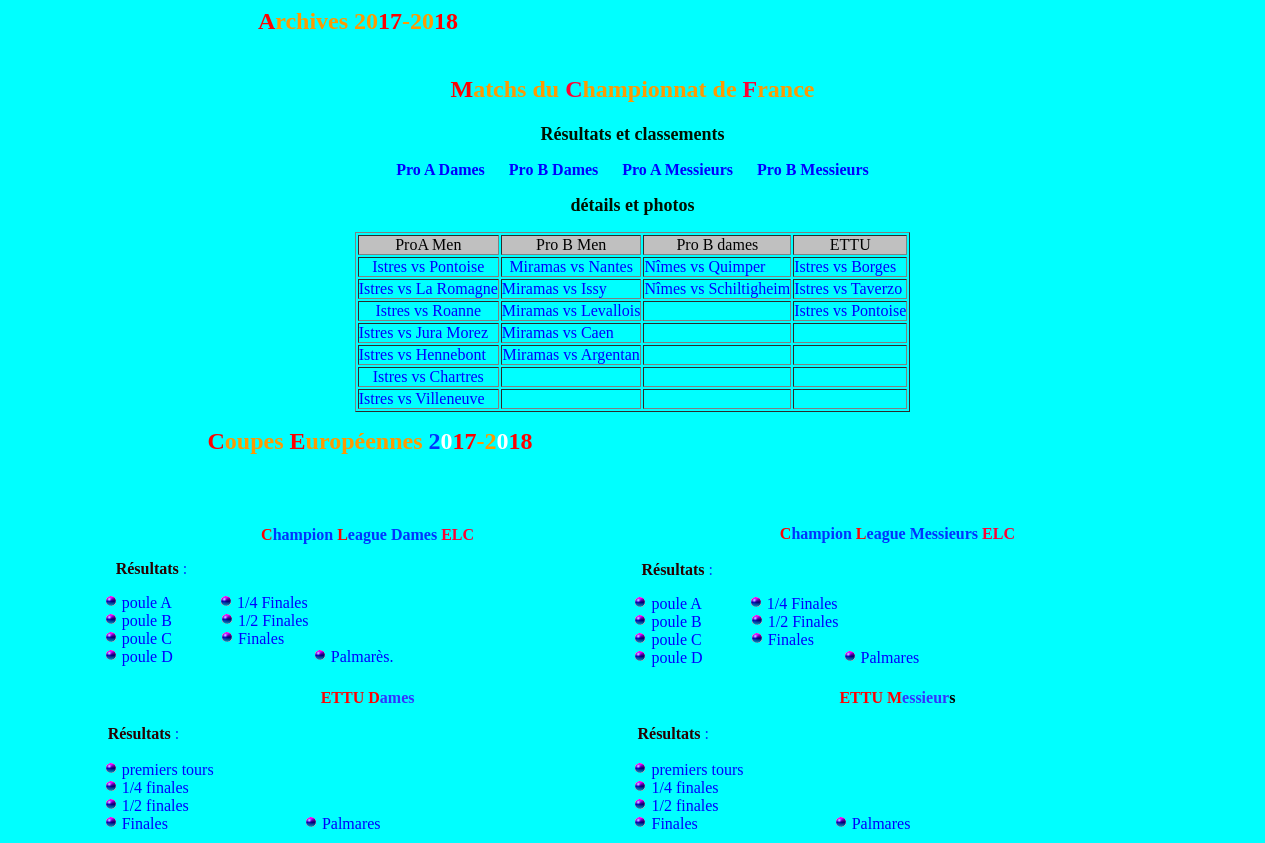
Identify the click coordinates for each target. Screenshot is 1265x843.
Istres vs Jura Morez (423, 332)
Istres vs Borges (845, 266)
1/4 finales (155, 787)
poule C (147, 638)
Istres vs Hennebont (422, 354)
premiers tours (168, 769)
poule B (147, 620)
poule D (147, 656)
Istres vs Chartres (428, 376)
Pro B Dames (553, 169)
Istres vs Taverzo (848, 288)
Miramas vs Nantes (571, 266)
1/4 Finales (272, 602)
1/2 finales (155, 805)
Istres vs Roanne (428, 310)
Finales (261, 638)
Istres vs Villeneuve (422, 398)
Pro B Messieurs (813, 169)
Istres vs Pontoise (428, 266)
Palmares (890, 657)
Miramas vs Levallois (571, 310)
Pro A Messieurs (675, 169)
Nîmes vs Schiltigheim (717, 288)
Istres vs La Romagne (428, 288)
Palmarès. (362, 656)
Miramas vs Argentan (570, 354)
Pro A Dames (440, 169)
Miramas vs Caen (558, 332)
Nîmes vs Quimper (704, 266)
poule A (148, 602)
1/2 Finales (273, 620)
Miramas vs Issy (554, 288)
